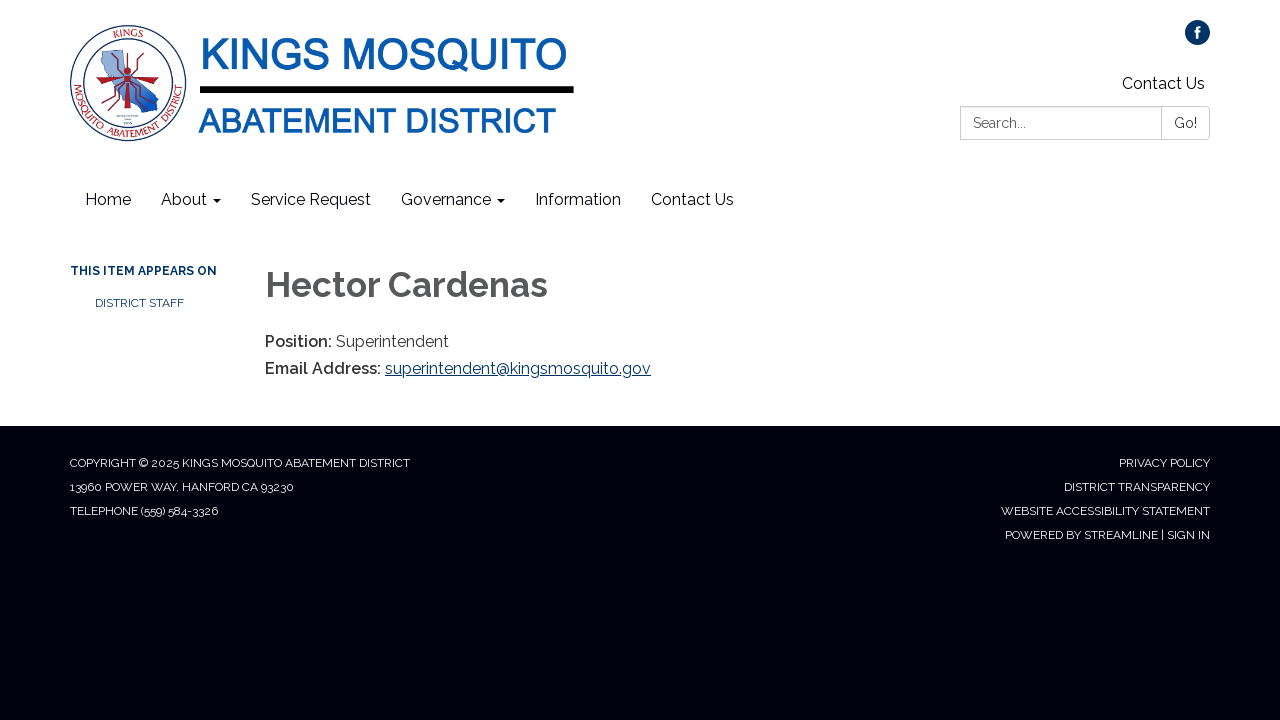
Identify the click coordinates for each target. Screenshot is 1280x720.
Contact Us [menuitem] (692, 199)
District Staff (139, 303)
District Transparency (1137, 487)
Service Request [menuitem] (311, 199)
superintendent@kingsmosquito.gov (518, 368)
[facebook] (1197, 39)
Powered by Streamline (1081, 535)
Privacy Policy (1164, 463)
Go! (1185, 123)
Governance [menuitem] (446, 199)
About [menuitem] (184, 199)
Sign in (1188, 535)
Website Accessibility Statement (1105, 511)
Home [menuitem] (108, 199)
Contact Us (1163, 83)
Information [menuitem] (578, 199)
